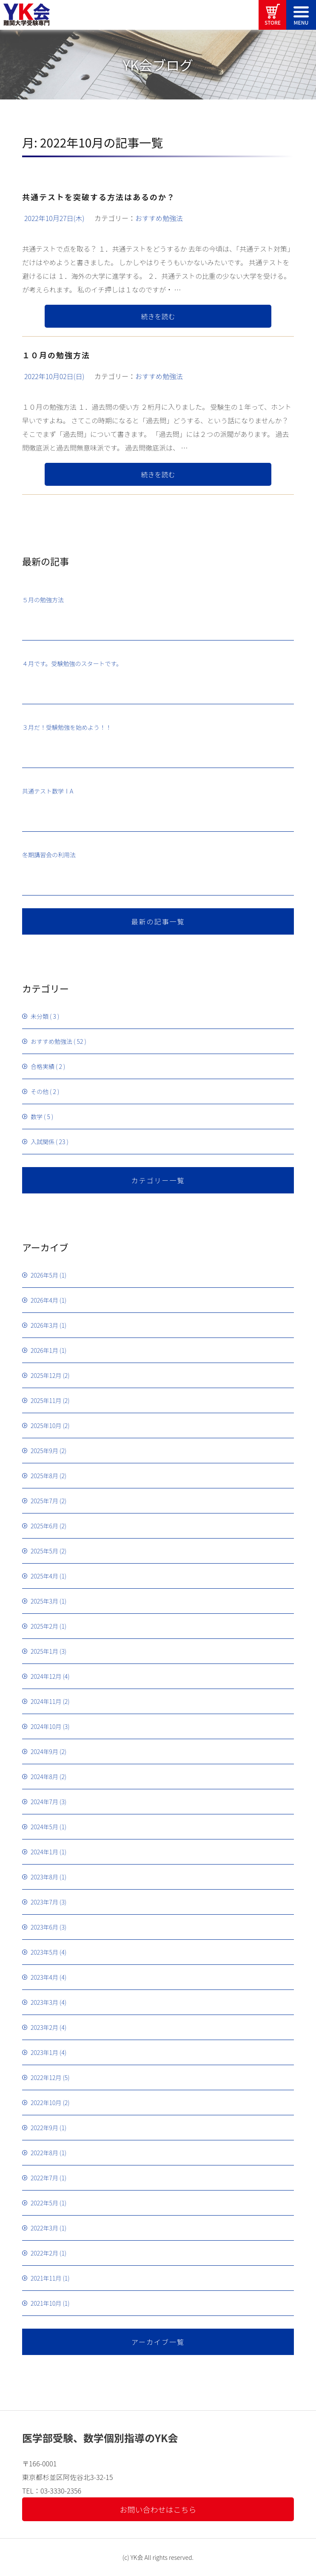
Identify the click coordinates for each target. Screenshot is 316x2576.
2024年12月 (46, 1676)
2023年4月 (44, 1977)
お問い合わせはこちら (158, 2509)
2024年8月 (44, 1776)
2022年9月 (44, 2127)
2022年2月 (44, 2253)
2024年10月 (46, 1726)
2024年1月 (44, 1852)
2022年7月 (44, 2178)
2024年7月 (44, 1801)
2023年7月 (44, 1902)
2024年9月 (44, 1751)
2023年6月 (44, 1927)
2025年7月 (44, 1500)
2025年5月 (44, 1551)
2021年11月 (46, 2278)
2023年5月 (44, 1952)
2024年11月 (46, 1701)
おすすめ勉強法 (159, 218)
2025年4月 (44, 1576)
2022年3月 (44, 2228)
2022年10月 (46, 2102)
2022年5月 (44, 2203)
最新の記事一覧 (158, 921)
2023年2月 (44, 2027)
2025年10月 (46, 1425)
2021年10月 (46, 2303)
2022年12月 (46, 2077)
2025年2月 (44, 1626)
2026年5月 (44, 1275)
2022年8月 (44, 2152)
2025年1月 (44, 1651)
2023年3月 (44, 2002)
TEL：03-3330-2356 (51, 2490)
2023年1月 (44, 2052)
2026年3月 (44, 1325)
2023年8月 (44, 1877)
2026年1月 (44, 1350)
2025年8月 (44, 1475)
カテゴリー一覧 (158, 1180)
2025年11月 (46, 1400)
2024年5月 (44, 1826)
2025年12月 (46, 1375)
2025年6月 (44, 1526)
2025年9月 (44, 1450)
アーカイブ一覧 (158, 2342)
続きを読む (158, 316)
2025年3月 (44, 1601)
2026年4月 (44, 1300)
